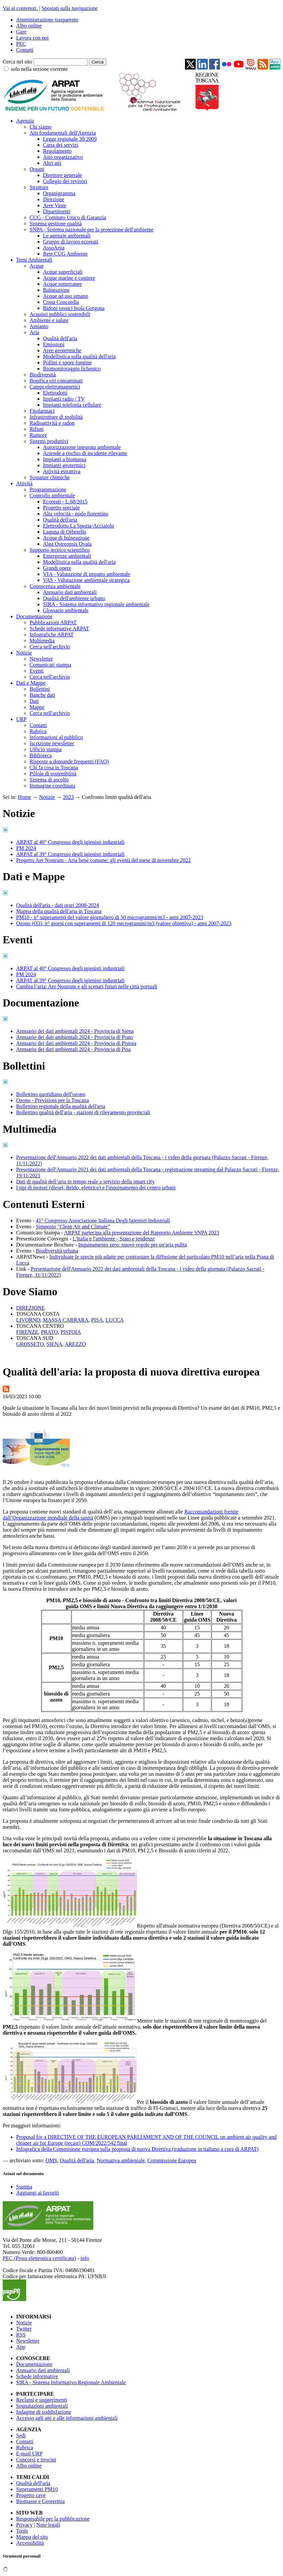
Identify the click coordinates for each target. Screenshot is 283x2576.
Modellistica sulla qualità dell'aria (79, 356)
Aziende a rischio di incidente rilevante (85, 453)
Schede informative (37, 2376)
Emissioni (53, 344)
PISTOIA (70, 1332)
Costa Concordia (61, 302)
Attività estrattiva (62, 471)
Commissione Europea (171, 2160)
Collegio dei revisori (65, 181)
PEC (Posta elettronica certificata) (39, 2258)
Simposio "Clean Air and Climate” (73, 1226)
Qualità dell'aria (60, 338)
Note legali (48, 2525)
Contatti (25, 50)
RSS (21, 2335)
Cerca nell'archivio (50, 646)
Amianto (39, 326)
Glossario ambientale (66, 610)
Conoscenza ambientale (55, 586)
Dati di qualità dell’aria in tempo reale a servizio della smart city (85, 1181)
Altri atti (52, 163)
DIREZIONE (30, 1308)
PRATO (49, 1332)
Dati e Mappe (30, 683)
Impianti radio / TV (64, 399)
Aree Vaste (54, 205)
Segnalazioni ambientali (42, 2406)
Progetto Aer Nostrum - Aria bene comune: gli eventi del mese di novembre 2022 (103, 860)
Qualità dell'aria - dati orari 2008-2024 (57, 905)
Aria (34, 332)
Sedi (21, 2435)
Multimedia (42, 640)
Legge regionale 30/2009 (70, 139)
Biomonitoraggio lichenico (72, 368)
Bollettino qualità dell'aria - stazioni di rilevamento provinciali (83, 1112)
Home (24, 797)
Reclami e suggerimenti (41, 2400)
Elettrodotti (55, 393)
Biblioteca (41, 755)
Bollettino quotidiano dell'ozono (50, 1094)
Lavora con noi (32, 38)
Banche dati (42, 695)
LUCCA (114, 1320)
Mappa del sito (32, 2537)
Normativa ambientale (121, 2160)
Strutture (39, 187)
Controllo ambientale (52, 495)
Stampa (24, 2186)
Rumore (38, 435)
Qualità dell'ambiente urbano (74, 598)
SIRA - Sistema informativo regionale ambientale (96, 604)
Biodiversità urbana (57, 1251)
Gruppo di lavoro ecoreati (70, 241)
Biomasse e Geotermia (40, 2501)
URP (21, 719)
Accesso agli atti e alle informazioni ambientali (66, 2418)
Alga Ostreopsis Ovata (67, 544)
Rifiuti (37, 429)
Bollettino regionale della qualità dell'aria (60, 1106)
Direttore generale (62, 175)
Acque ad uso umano (65, 296)
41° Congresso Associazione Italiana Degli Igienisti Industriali (103, 1220)
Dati (34, 701)
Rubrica (38, 731)
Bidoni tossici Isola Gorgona (73, 308)
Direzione (53, 199)
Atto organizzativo (63, 157)
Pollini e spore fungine (67, 362)
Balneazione (56, 290)
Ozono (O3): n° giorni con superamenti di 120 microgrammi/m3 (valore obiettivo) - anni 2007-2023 (123, 923)
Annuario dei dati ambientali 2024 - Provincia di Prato (74, 1037)
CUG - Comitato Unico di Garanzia (68, 217)
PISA (97, 1320)
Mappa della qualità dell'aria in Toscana (58, 911)
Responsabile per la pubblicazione (53, 2519)
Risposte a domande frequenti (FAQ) (69, 761)
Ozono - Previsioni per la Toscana (52, 1100)
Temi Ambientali (34, 260)
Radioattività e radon (52, 423)
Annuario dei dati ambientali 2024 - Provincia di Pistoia (76, 1043)
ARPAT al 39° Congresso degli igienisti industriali (70, 854)
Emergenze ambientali (67, 556)
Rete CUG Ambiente (65, 254)
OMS (51, 2160)
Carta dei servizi (60, 145)
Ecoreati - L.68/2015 (65, 501)
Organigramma (59, 193)
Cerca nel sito (17, 61)
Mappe (37, 707)
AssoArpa (53, 248)
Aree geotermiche (62, 350)
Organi (37, 169)
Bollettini (40, 689)
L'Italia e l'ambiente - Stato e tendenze (114, 1238)
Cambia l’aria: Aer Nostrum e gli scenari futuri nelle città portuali (86, 986)
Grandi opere (57, 568)
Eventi (37, 671)
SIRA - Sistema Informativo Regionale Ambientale (71, 2382)
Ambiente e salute (49, 320)
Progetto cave (31, 2495)
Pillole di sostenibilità (53, 773)
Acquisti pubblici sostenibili (60, 314)
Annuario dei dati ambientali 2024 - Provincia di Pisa (73, 1049)
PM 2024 (26, 848)
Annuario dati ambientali (70, 592)
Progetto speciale (61, 507)
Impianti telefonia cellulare (72, 405)
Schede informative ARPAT (59, 628)
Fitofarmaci (42, 411)
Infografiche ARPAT (52, 634)
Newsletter (41, 659)
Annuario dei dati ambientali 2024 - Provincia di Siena (75, 1031)
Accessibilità (30, 2543)
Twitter (24, 2329)
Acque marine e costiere (69, 278)
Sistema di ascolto (49, 779)
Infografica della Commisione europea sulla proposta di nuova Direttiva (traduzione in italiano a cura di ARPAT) (137, 2149)
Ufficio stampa (45, 749)
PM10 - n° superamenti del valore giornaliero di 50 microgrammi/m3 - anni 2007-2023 (109, 917)
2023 (68, 797)
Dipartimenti (56, 211)
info (84, 2258)
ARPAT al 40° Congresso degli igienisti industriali (70, 842)
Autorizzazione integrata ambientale (82, 447)
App (21, 2347)
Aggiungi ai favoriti (37, 2193)
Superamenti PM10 (37, 2489)
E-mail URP (29, 2453)
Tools (22, 2531)
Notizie (24, 653)
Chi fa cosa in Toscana (54, 767)
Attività (24, 483)
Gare (21, 32)
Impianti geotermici (64, 465)
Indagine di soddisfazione (43, 2412)
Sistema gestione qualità (56, 223)
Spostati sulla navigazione (70, 8)
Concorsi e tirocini (36, 2459)
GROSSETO (30, 1344)
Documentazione (34, 616)
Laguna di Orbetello (64, 532)
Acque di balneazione (66, 538)
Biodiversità (43, 374)
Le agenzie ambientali (66, 235)
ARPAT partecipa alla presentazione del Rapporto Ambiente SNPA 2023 (141, 1232)
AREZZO (75, 1344)
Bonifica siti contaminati (56, 380)
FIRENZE (27, 1332)
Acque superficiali (63, 272)
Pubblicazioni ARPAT (53, 622)
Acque (37, 266)
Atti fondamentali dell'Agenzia (63, 133)
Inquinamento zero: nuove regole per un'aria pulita (132, 1245)
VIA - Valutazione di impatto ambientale (86, 574)
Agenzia (25, 121)
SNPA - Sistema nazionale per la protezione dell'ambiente (91, 229)
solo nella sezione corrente (39, 69)
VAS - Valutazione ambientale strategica (86, 580)
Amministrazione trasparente (47, 19)
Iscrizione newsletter (52, 743)
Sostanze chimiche (50, 477)
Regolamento (57, 151)
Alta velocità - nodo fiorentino (75, 513)
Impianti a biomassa (64, 459)
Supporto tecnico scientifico (60, 550)
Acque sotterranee (62, 284)
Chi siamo (40, 127)
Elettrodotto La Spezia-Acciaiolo (78, 526)
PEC (21, 44)
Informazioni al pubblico (56, 737)
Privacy (24, 2525)
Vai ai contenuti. (20, 8)
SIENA (54, 1344)
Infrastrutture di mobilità (56, 417)
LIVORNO (28, 1320)
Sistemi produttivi (49, 441)
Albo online (29, 26)
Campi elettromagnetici (55, 387)
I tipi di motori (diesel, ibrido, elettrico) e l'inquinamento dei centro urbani (96, 1187)
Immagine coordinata (52, 785)
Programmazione (48, 489)
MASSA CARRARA (66, 1320)
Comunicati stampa (50, 665)
